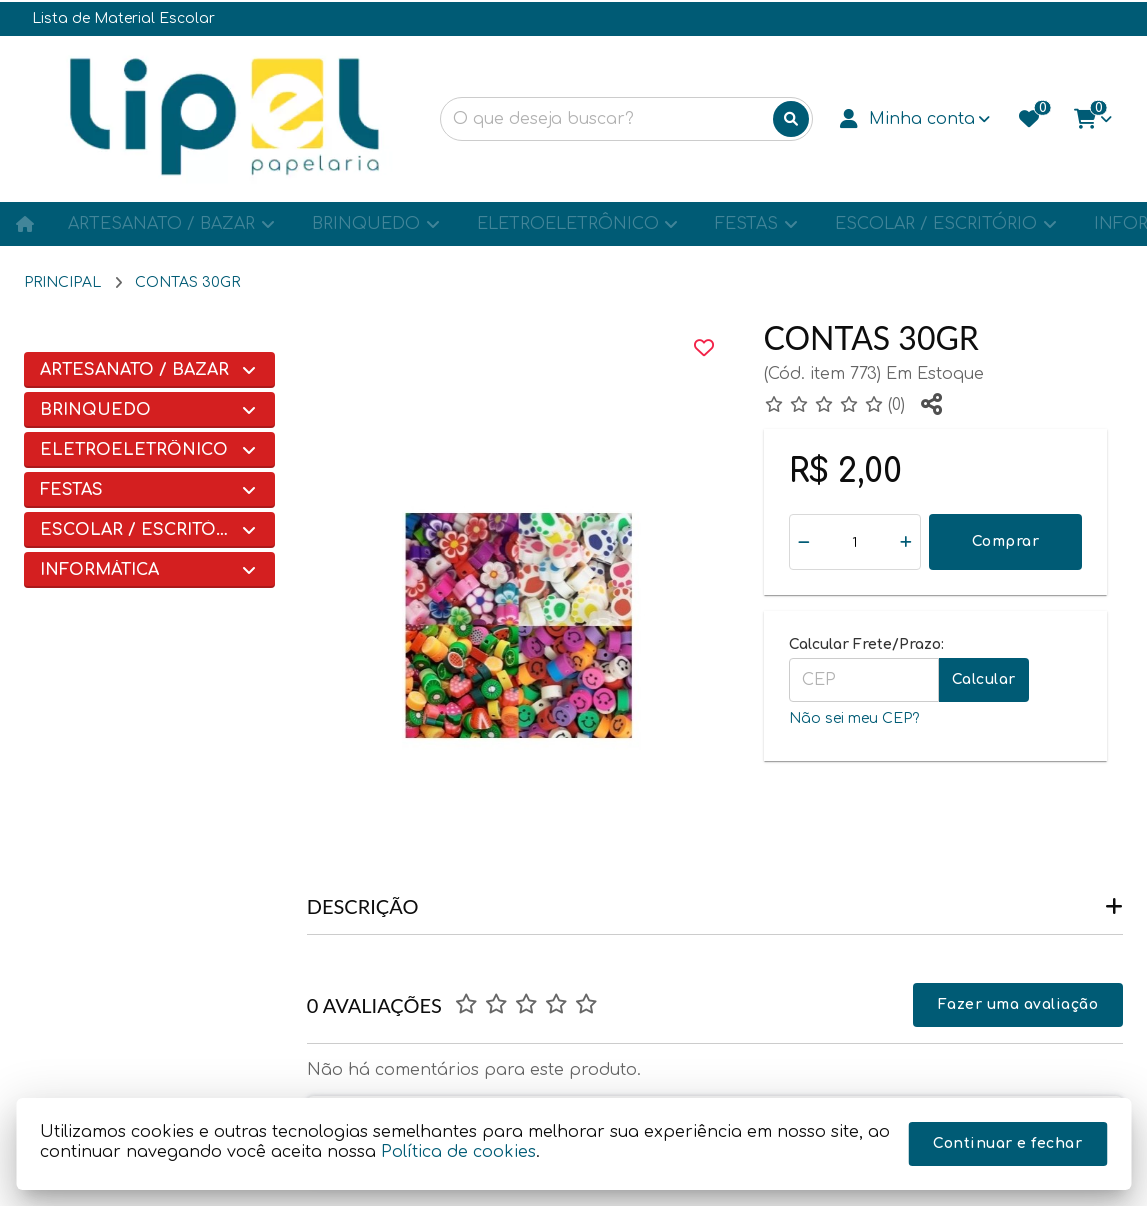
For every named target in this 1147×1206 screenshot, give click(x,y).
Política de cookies (458, 1152)
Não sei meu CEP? (854, 718)
